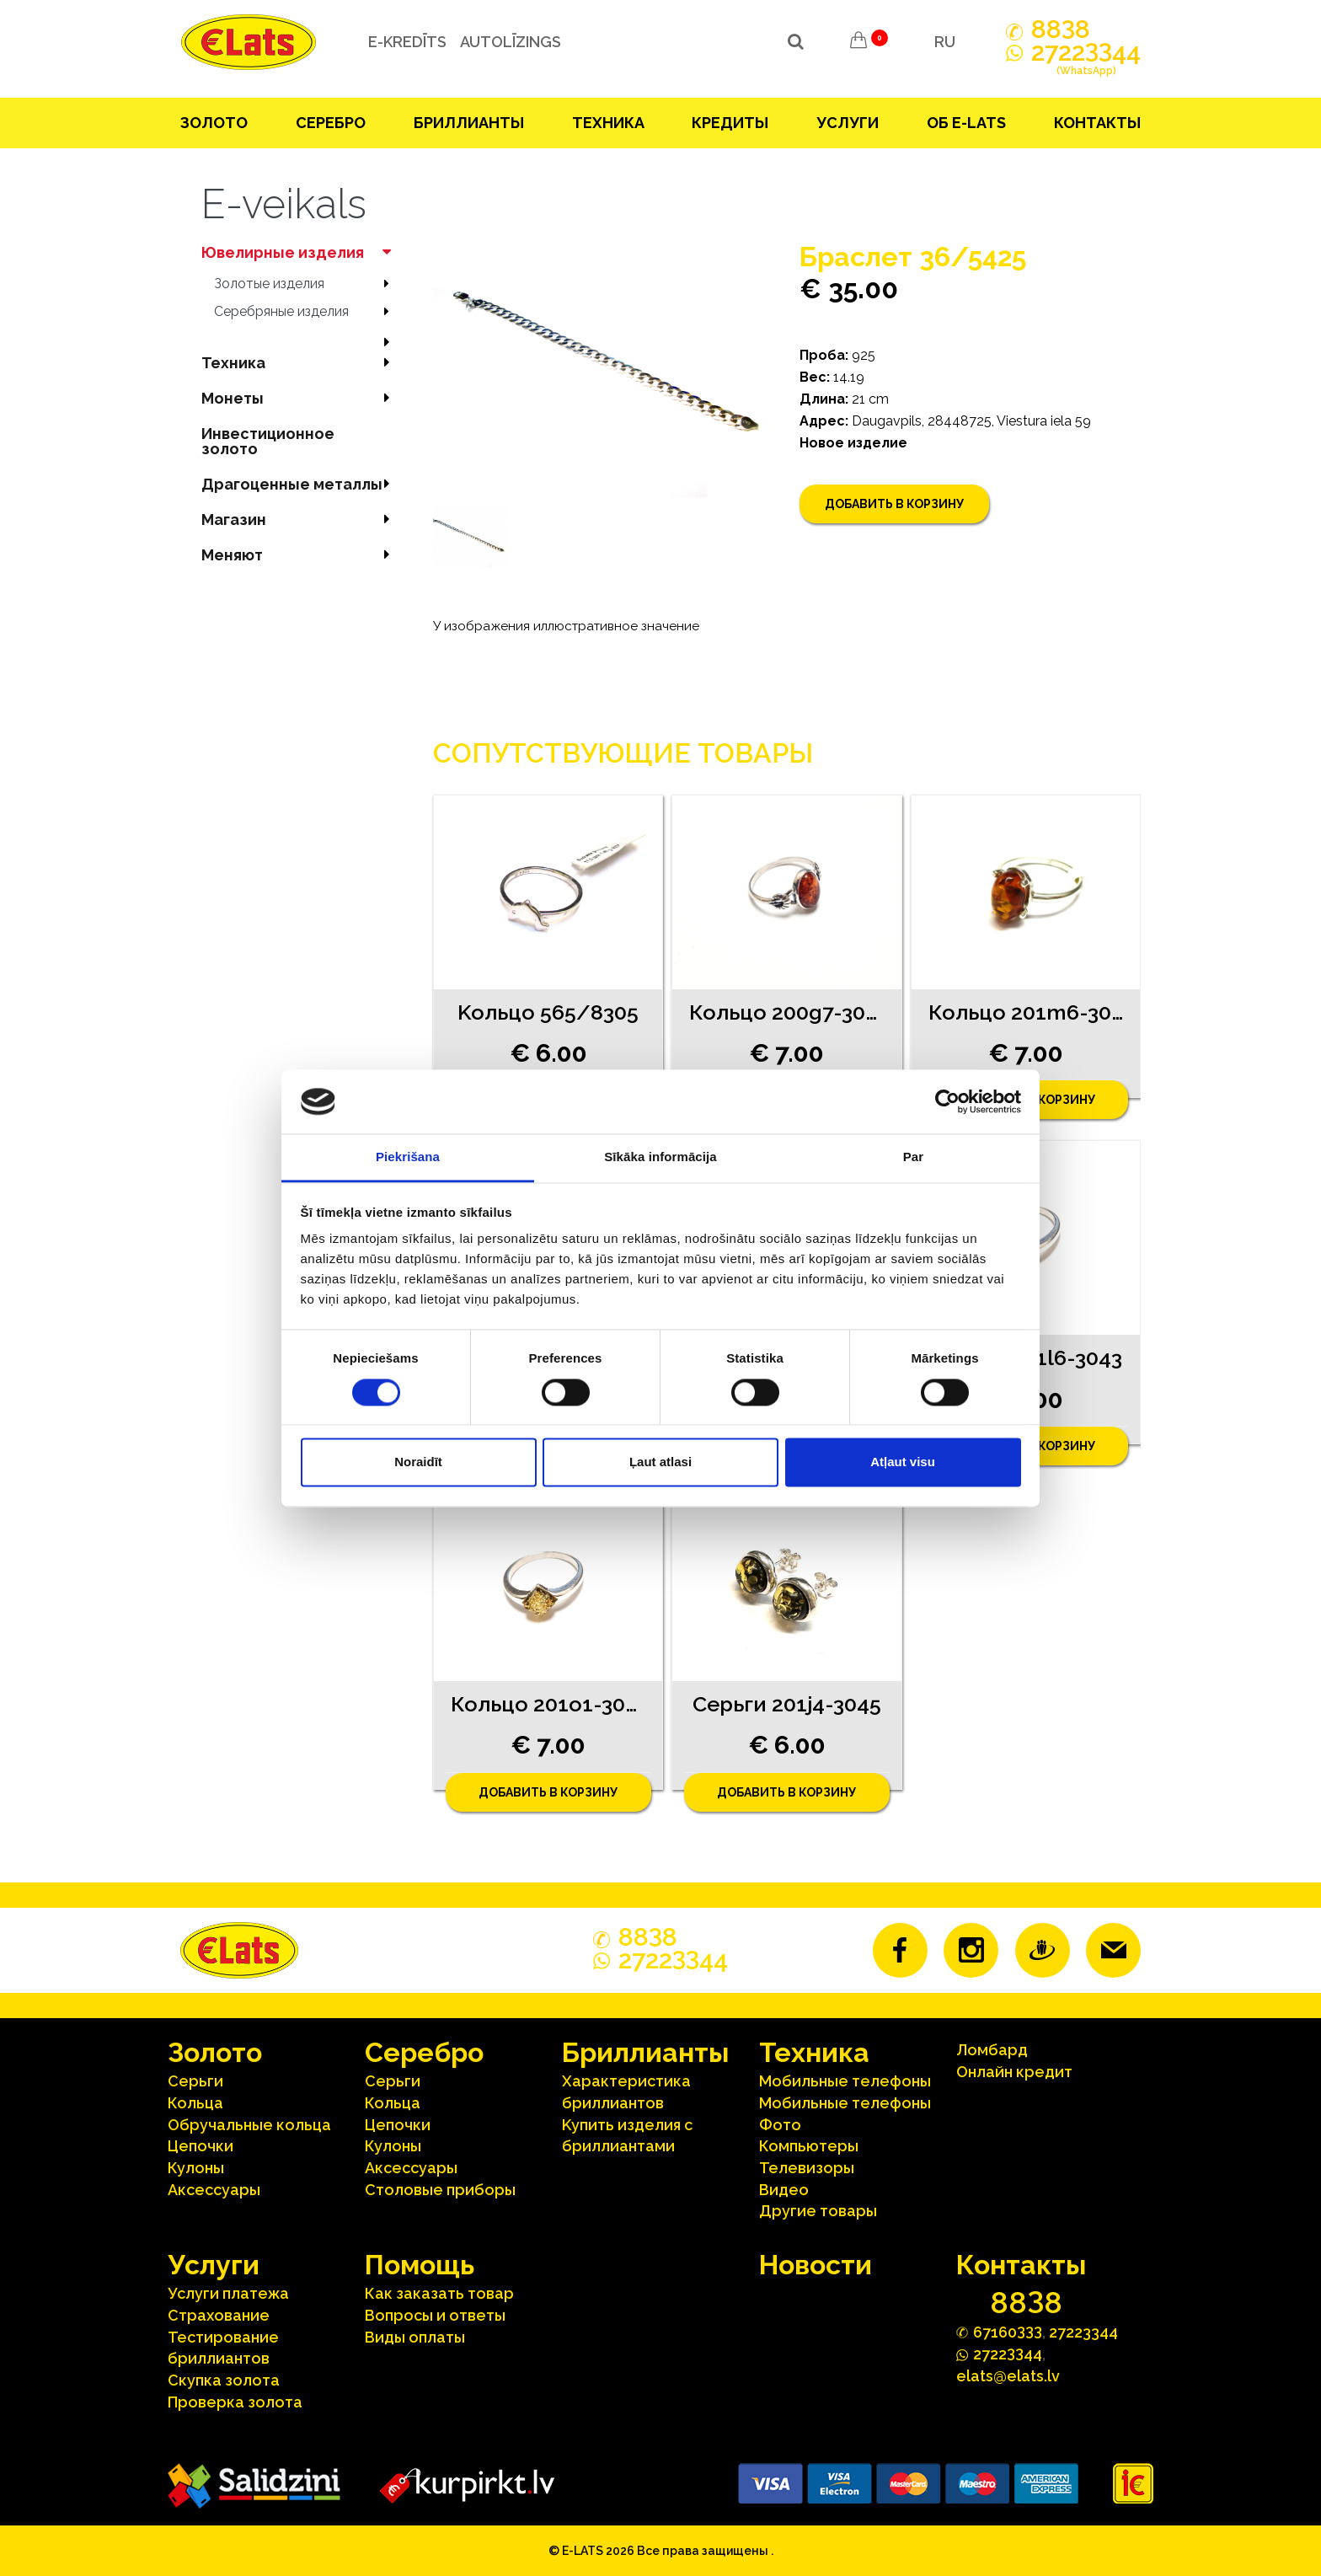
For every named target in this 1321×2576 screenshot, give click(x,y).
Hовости (815, 2264)
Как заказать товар (439, 2293)
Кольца (195, 2103)
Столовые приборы (440, 2189)
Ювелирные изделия (300, 252)
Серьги (195, 2081)
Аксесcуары (214, 2189)
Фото (780, 2125)
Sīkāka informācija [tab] (660, 1157)
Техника (608, 122)
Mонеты (300, 398)
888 (1060, 29)
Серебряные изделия (306, 311)
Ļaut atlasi (660, 1462)
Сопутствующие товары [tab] (623, 753)
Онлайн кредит (1014, 2072)
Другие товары (818, 2211)
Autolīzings (508, 42)
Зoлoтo (214, 122)
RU (944, 42)
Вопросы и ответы (435, 2315)
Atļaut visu (902, 1462)
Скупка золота (224, 2380)
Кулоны (196, 2168)
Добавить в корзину (894, 504)
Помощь (419, 2264)
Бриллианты (469, 122)
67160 (1007, 2331)
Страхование (219, 2315)
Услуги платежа (228, 2293)
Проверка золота (235, 2402)
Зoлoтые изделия (306, 283)
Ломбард (992, 2050)
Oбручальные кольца (249, 2125)
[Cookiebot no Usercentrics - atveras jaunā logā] (947, 1101)
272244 (1086, 61)
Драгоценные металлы (300, 484)
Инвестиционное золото (267, 441)
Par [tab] (913, 1157)
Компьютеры (808, 2146)
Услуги (847, 122)
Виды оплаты (415, 2337)
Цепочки (200, 2146)
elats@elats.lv (1008, 2376)
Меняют (300, 555)
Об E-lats (966, 122)
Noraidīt (418, 1462)
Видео (784, 2189)
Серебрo (331, 122)
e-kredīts (405, 42)
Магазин (300, 519)
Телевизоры (806, 2168)
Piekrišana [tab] (408, 1157)
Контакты (1097, 122)
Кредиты (730, 122)
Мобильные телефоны (845, 2081)
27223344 (1083, 2332)
